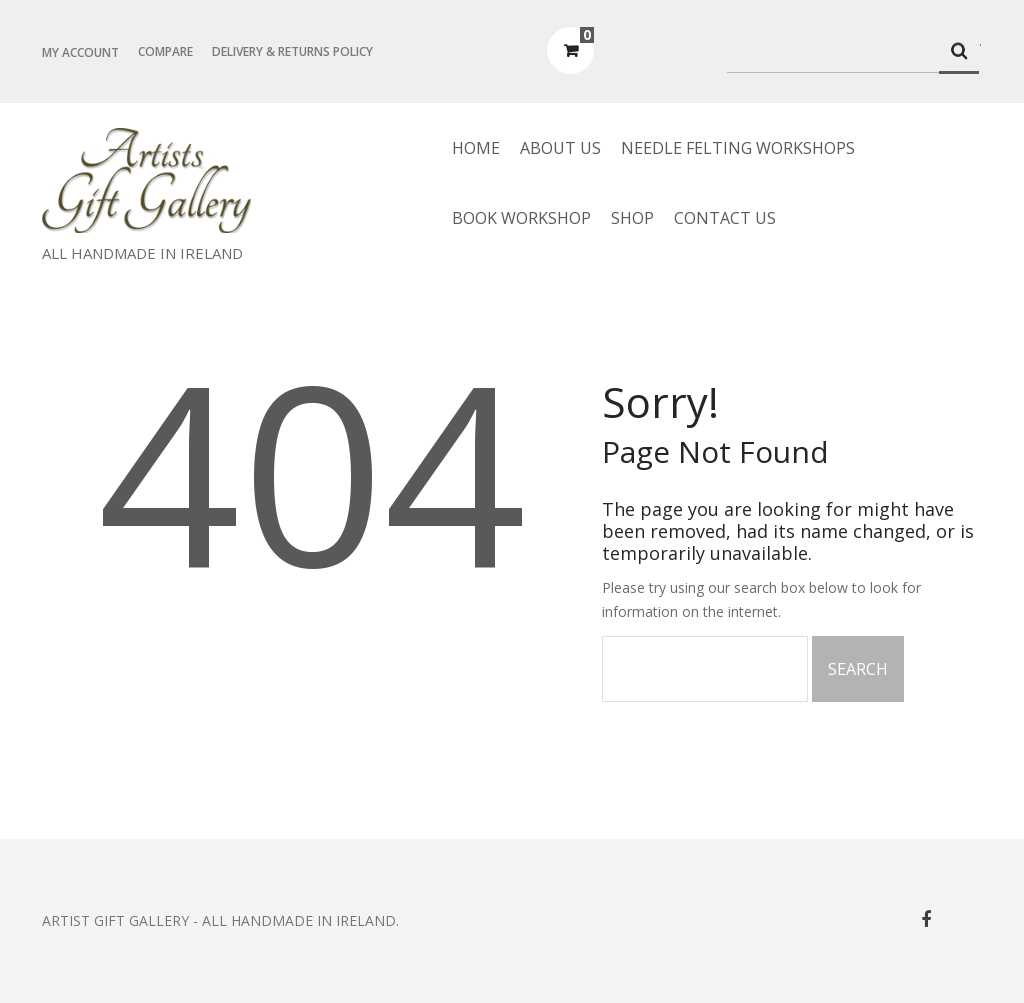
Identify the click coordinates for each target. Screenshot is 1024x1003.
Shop (632, 218)
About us (560, 148)
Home (476, 148)
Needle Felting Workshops (738, 148)
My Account (80, 52)
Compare (165, 51)
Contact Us (725, 218)
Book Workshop (521, 218)
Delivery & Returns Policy (292, 51)
